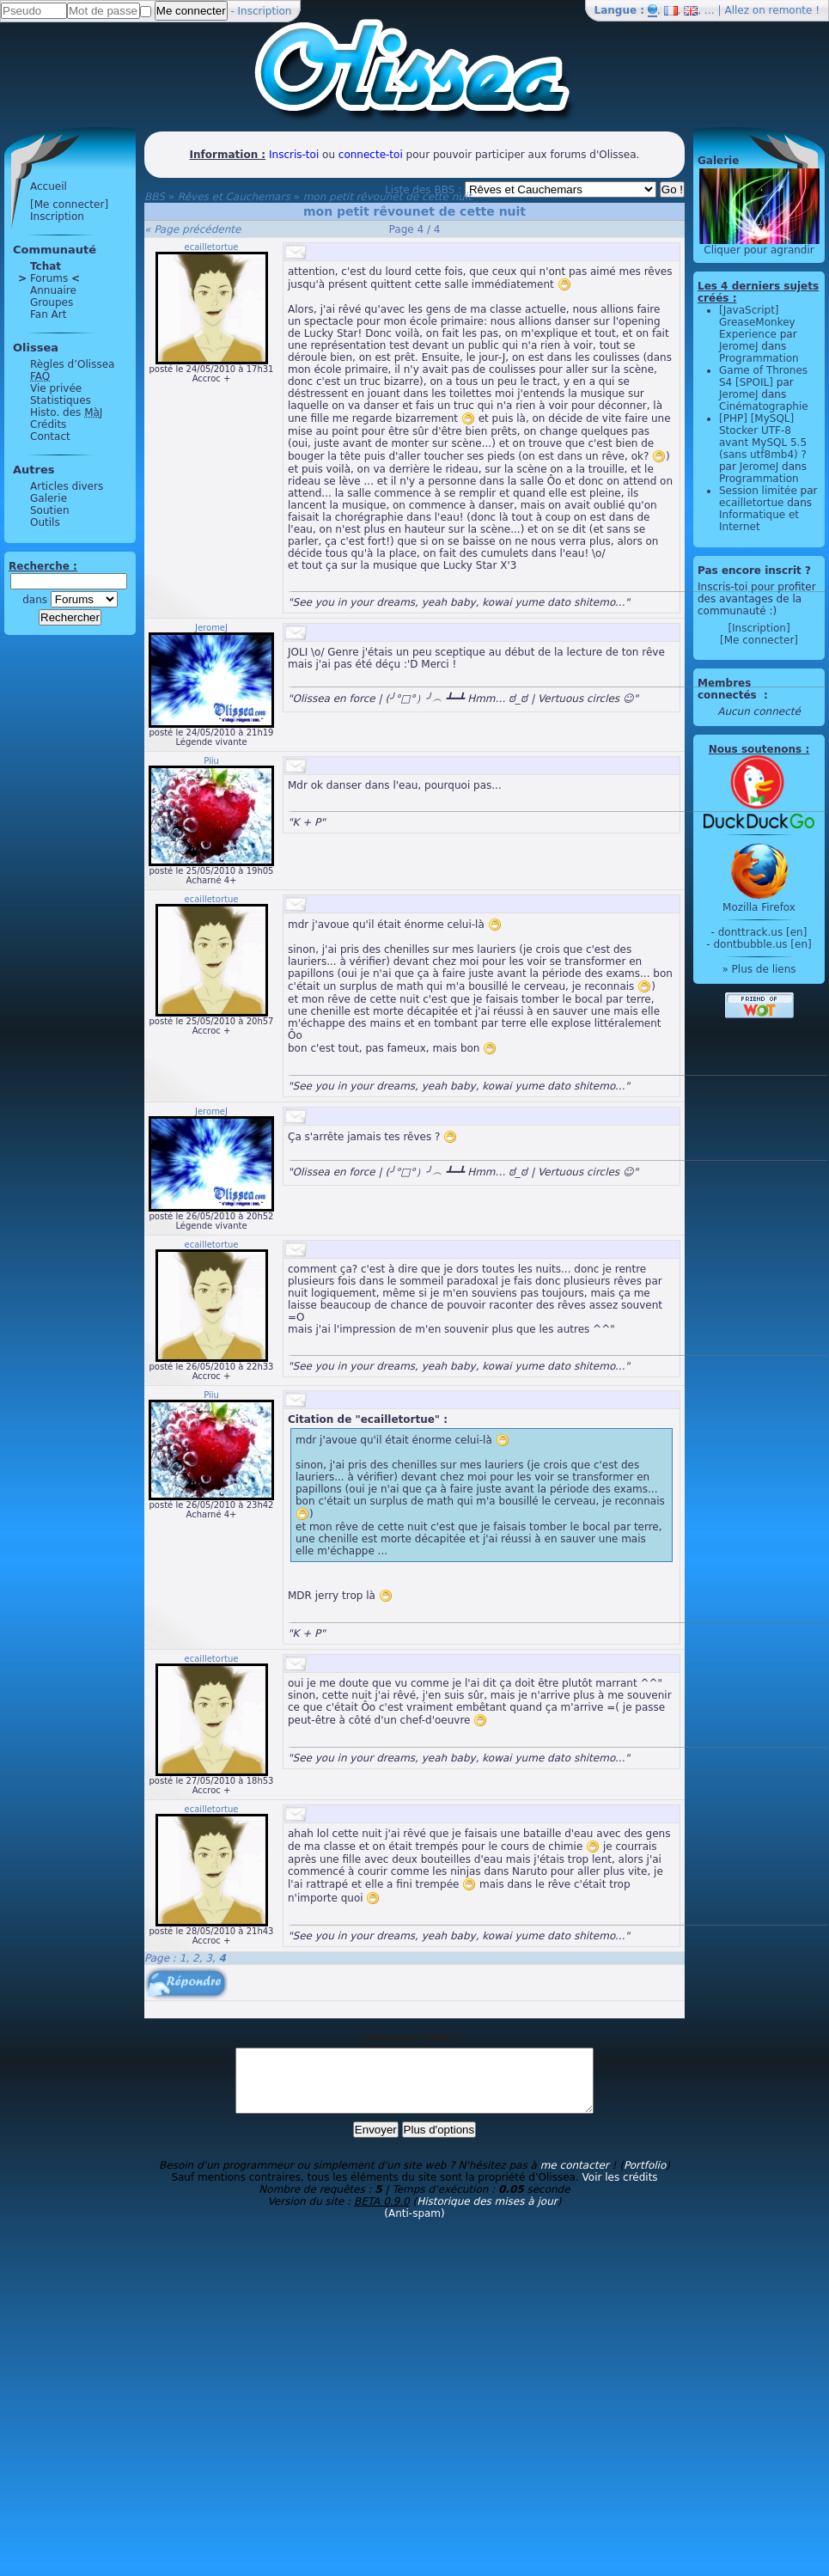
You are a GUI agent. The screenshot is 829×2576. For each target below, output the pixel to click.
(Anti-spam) (414, 2226)
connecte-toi (370, 155)
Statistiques (60, 400)
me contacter (574, 2178)
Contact (50, 436)
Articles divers (66, 486)
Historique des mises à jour (487, 2214)
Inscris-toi (294, 155)
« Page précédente (192, 229)
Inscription (265, 11)
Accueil (48, 186)
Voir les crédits (620, 2190)
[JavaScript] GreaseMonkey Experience (757, 322)
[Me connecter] (69, 204)
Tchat (45, 266)
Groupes (51, 302)
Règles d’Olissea (72, 364)
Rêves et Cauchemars (234, 197)
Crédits (48, 424)
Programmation (759, 358)
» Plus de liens (758, 969)
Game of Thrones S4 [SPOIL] (763, 376)
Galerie (48, 498)
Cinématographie (763, 406)
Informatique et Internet (759, 521)
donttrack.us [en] (763, 932)
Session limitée (758, 491)
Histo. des (66, 412)
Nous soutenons (755, 749)
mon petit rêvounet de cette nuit (387, 197)
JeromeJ (211, 627)
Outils (45, 522)
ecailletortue (212, 247)
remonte (791, 10)
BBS (154, 197)
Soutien (50, 510)
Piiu (211, 761)
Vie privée (56, 388)
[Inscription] (758, 628)
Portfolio (645, 2178)
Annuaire (53, 290)
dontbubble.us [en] (762, 944)
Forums (49, 278)
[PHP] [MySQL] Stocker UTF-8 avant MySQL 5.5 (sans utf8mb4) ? (763, 436)
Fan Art (48, 314)
